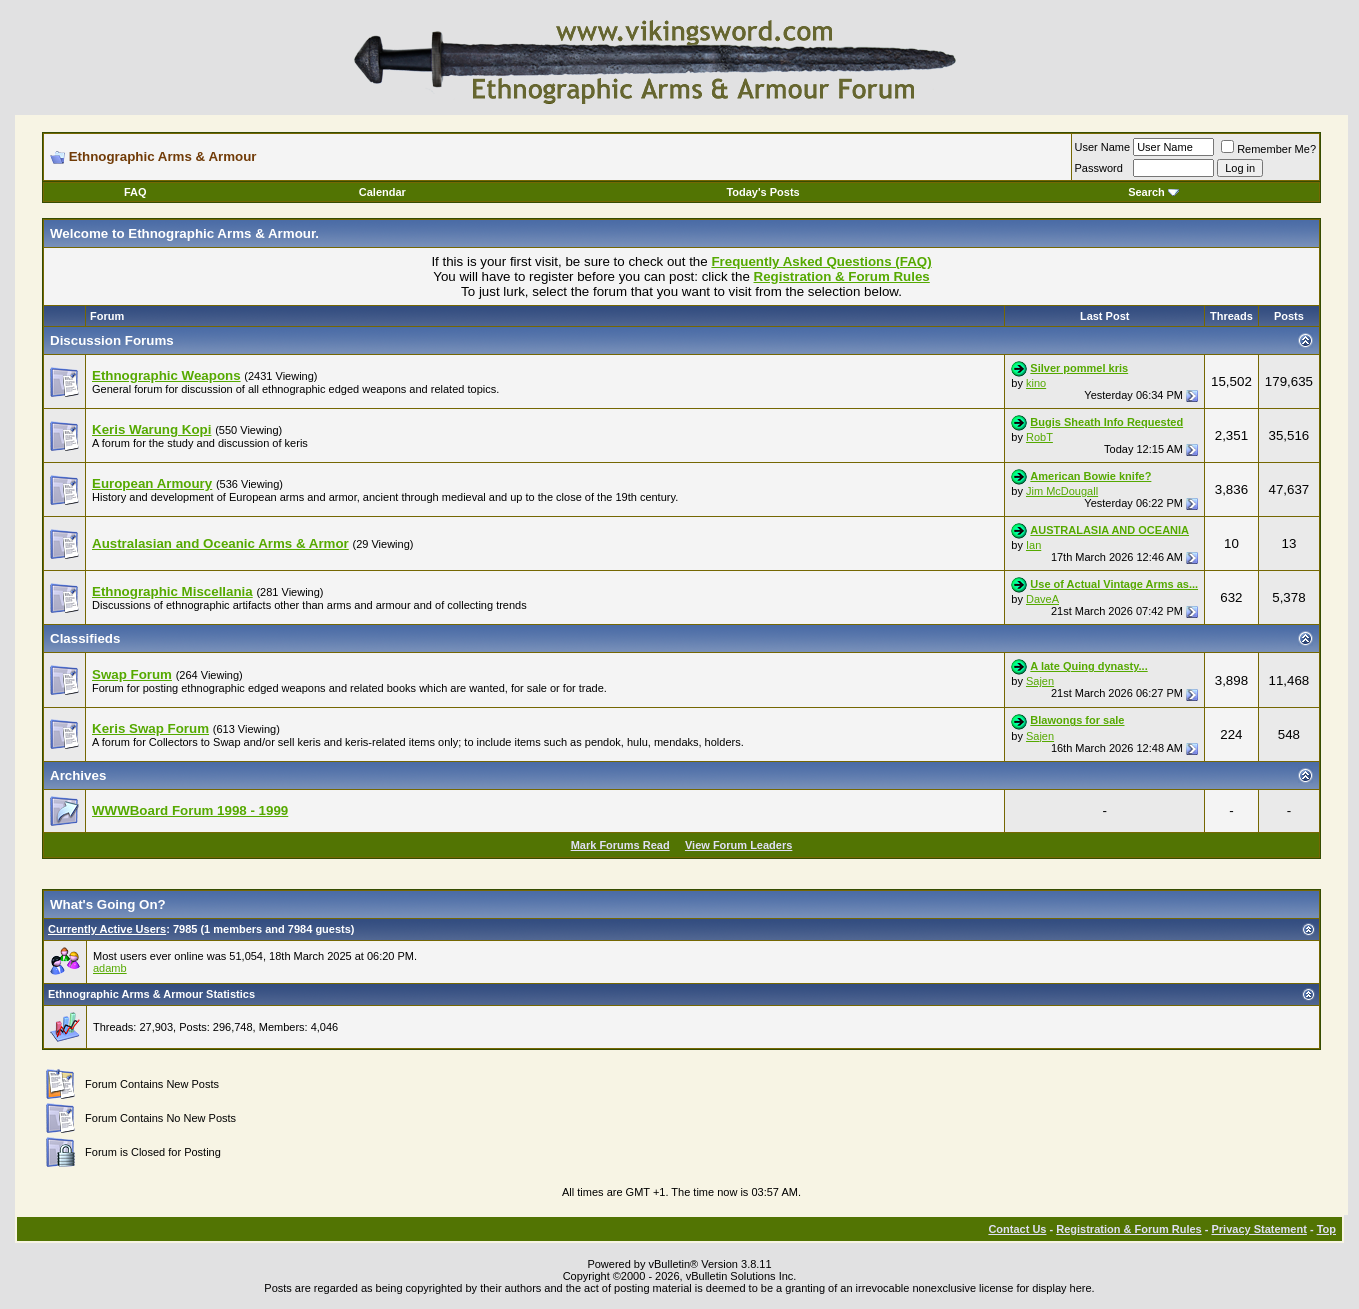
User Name (1103, 147)
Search (1153, 192)
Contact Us (1017, 1229)
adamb (110, 968)
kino (1036, 383)
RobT (1039, 437)
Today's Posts (762, 192)
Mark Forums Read (620, 845)
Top (1326, 1229)
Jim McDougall (1062, 491)
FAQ (135, 192)
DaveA (1042, 599)
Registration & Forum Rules (1128, 1229)
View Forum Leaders (738, 845)
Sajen (1040, 681)
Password (1099, 168)
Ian (1033, 545)
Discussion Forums (112, 340)
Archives (78, 775)
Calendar (382, 192)
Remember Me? (1268, 149)
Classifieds (85, 638)
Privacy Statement (1258, 1229)
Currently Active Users (107, 929)
